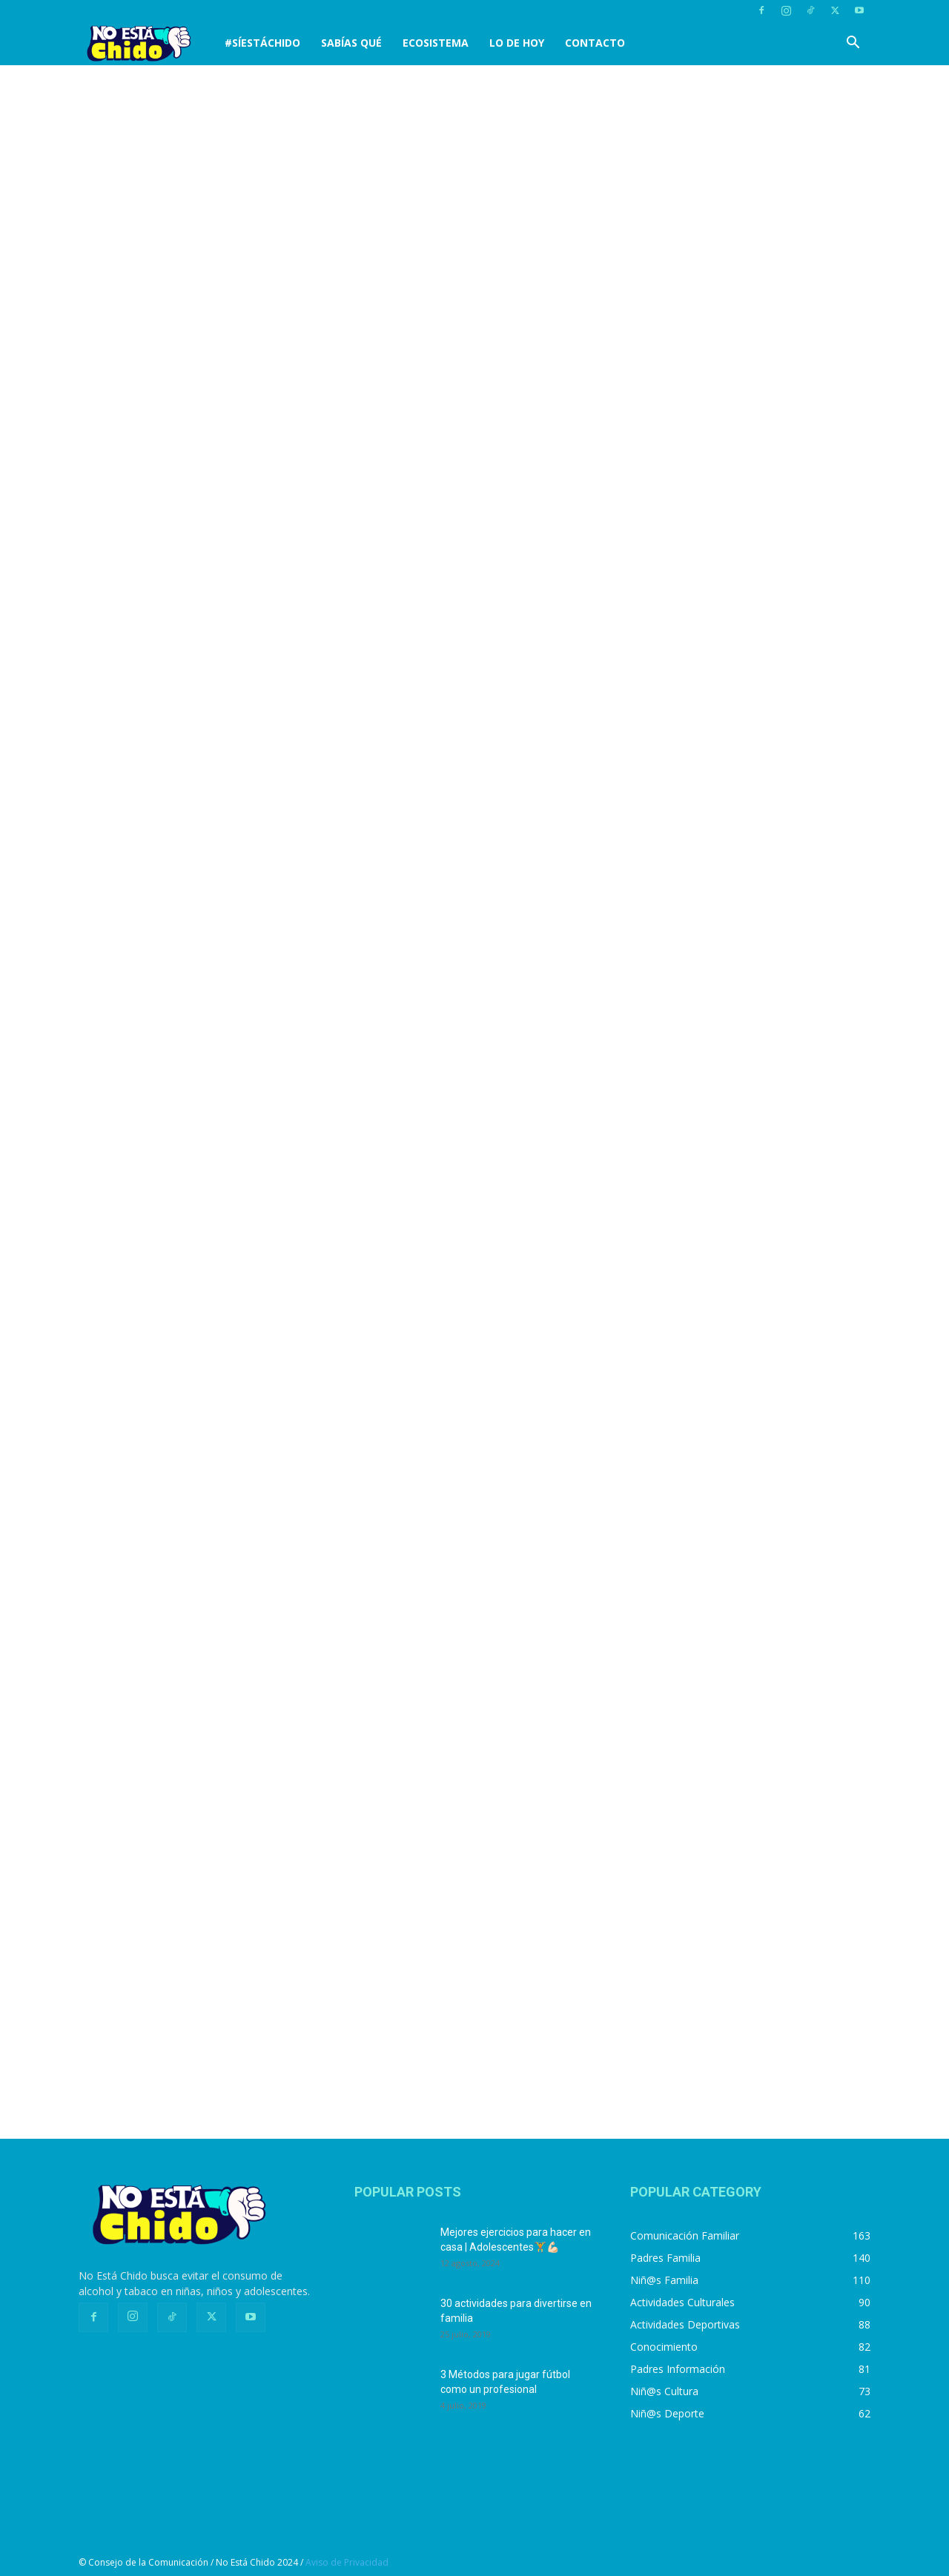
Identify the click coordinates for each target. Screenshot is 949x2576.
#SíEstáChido (262, 43)
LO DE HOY (516, 43)
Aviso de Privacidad (346, 2562)
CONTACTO (595, 43)
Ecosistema (436, 43)
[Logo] (146, 43)
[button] (852, 44)
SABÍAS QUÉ (351, 43)
